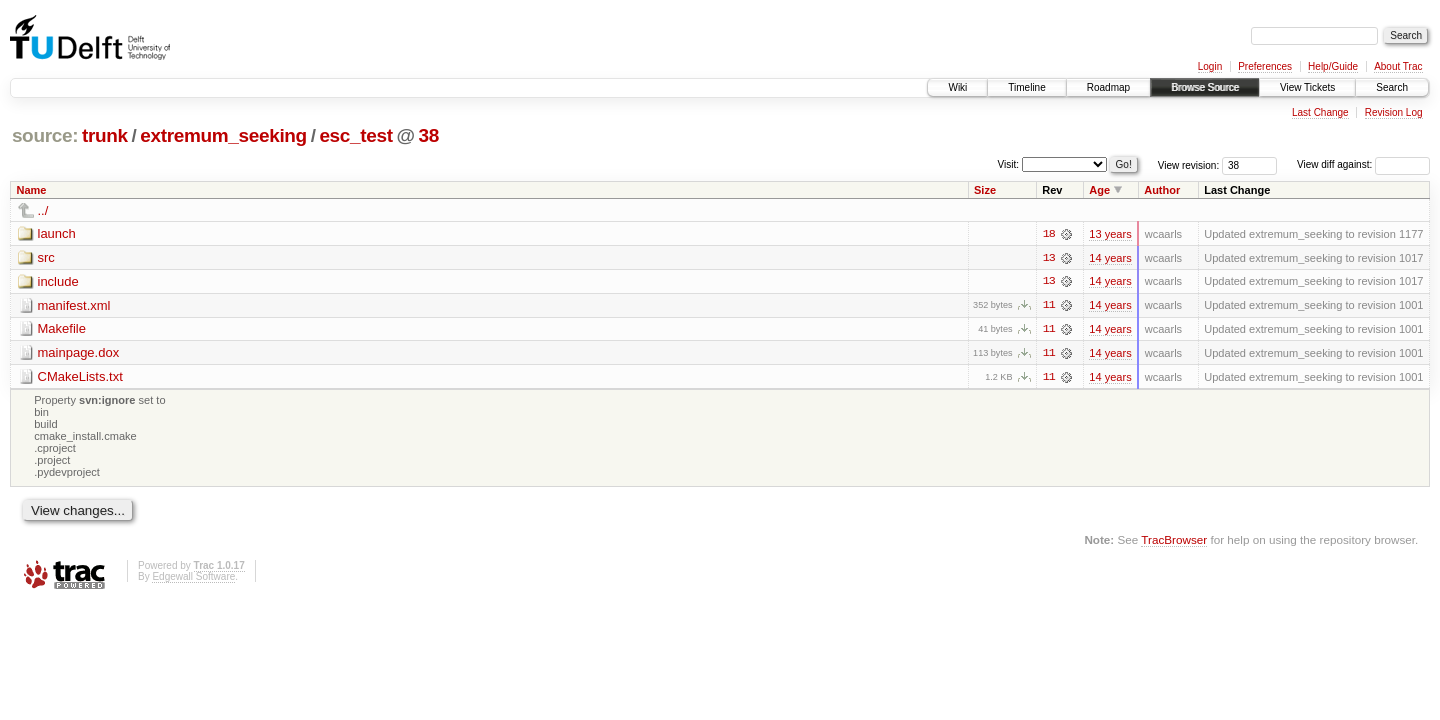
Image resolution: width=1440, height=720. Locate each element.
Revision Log (1394, 112)
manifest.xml (74, 305)
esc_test (355, 135)
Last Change (1320, 112)
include (58, 281)
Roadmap (1108, 87)
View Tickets (1307, 87)
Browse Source (1205, 87)
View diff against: (1363, 164)
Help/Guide (1333, 66)
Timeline (1026, 87)
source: (45, 135)
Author (1162, 190)
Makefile (62, 329)
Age (1099, 190)
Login (1210, 66)
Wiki (957, 87)
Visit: (1009, 163)
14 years (1110, 258)
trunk (105, 135)
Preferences (1265, 66)
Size (985, 190)
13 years (1110, 234)
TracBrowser (1174, 541)
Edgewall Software (193, 578)
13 (1049, 258)
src (46, 257)
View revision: (1189, 164)
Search (1392, 87)
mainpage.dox (79, 353)
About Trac (1398, 66)
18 (1049, 234)
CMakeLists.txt (80, 377)
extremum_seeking (223, 135)
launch (57, 233)
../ (43, 210)
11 (1049, 306)
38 (428, 135)
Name (32, 190)
